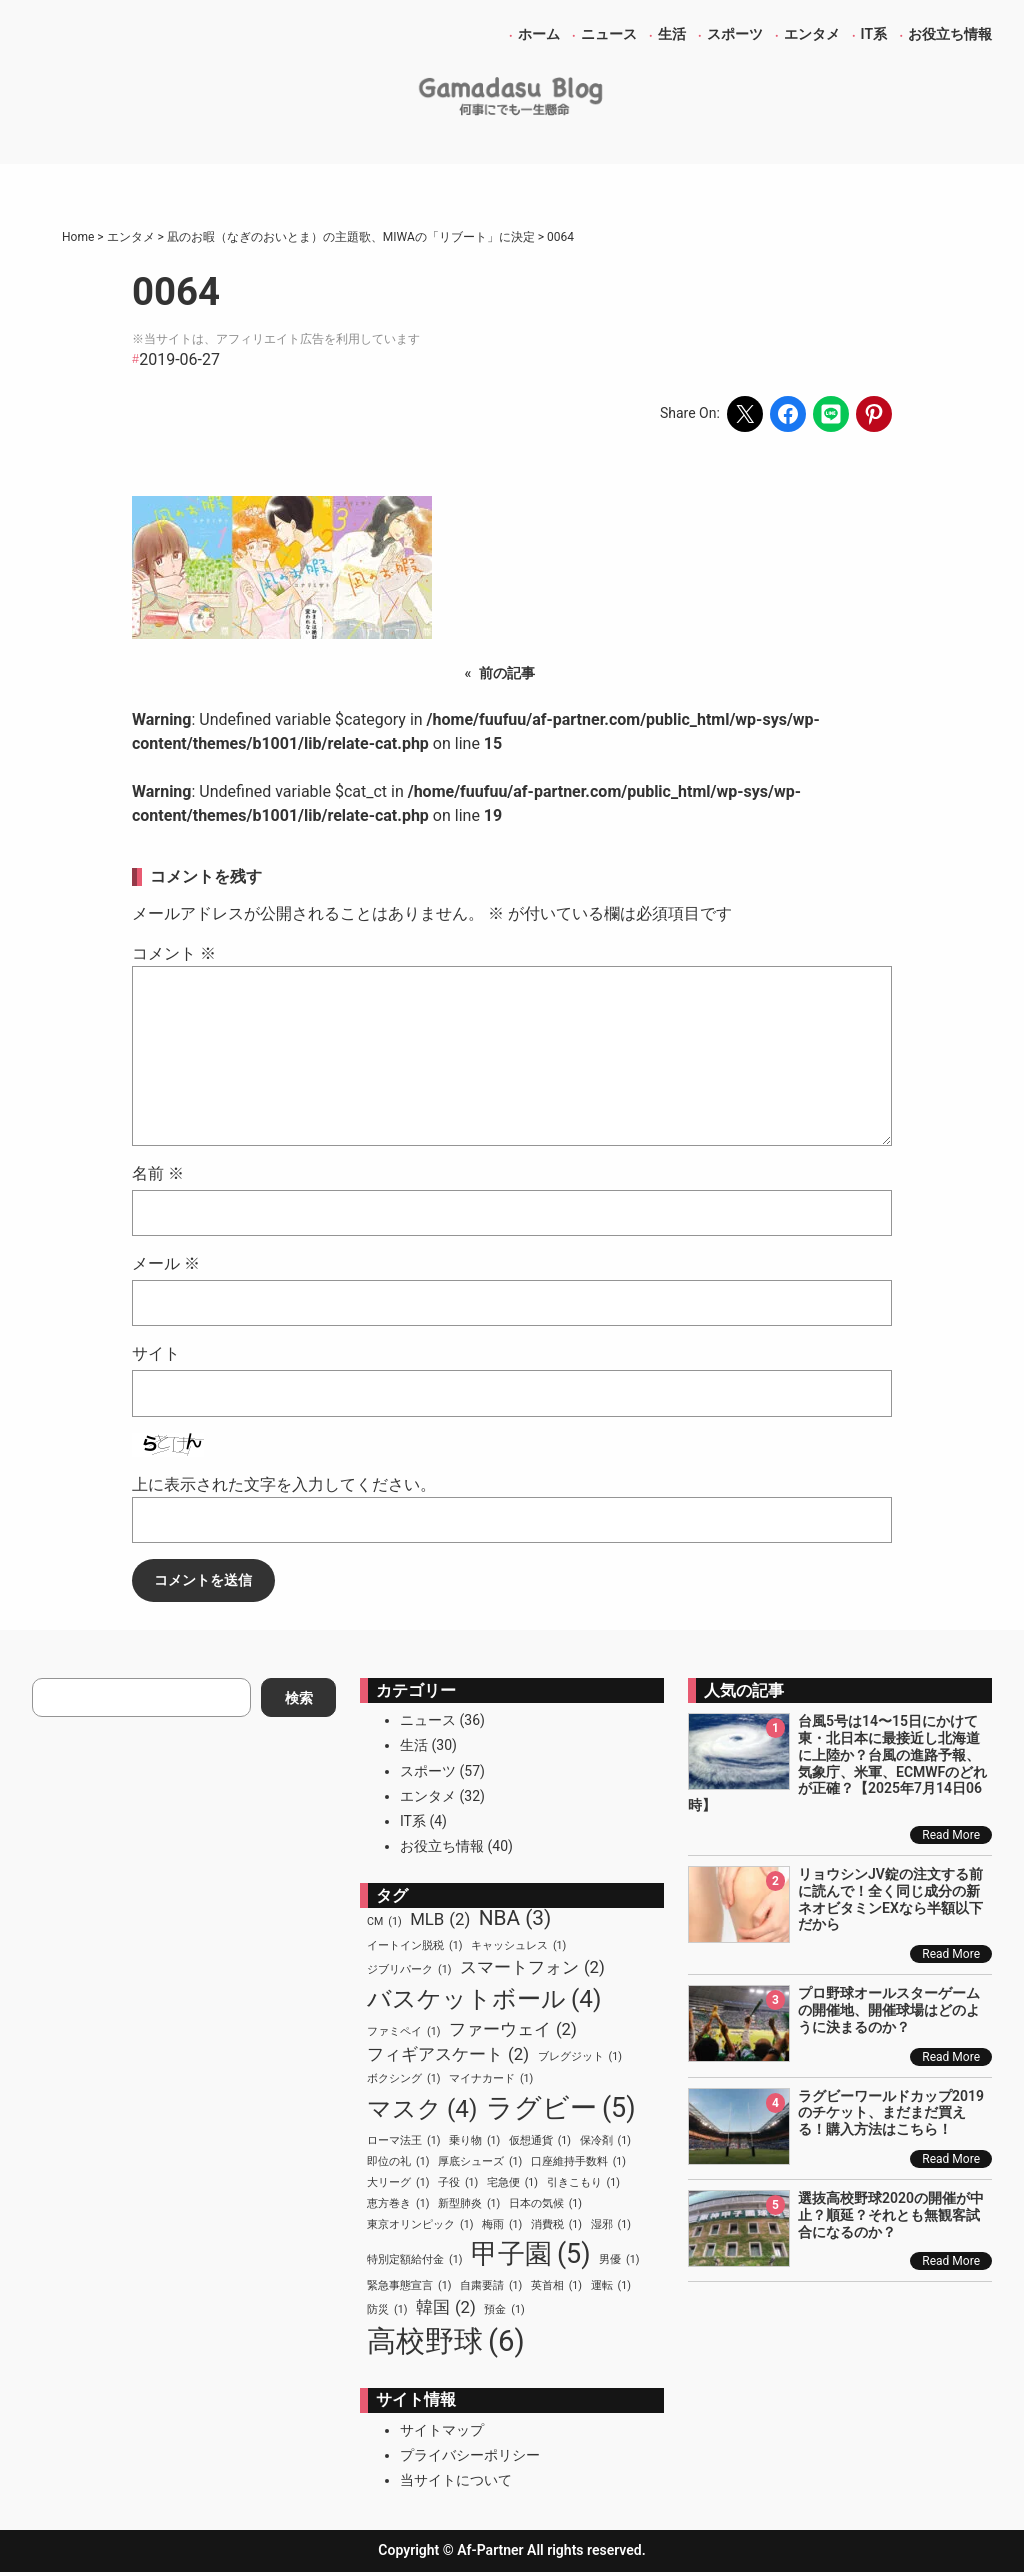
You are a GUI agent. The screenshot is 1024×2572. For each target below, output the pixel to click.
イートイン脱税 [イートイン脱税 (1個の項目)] (414, 1946)
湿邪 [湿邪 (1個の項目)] (611, 2225)
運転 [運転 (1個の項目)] (611, 2286)
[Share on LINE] (831, 414)
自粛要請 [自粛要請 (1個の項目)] (491, 2286)
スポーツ (428, 1771)
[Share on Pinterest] (874, 414)
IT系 (413, 1821)
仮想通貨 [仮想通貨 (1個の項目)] (540, 2141)
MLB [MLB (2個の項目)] (440, 1919)
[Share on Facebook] (788, 414)
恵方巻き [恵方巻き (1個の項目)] (398, 2204)
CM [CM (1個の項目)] (384, 1922)
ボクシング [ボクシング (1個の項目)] (403, 2079)
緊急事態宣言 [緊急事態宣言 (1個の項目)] (409, 2286)
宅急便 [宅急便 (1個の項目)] (512, 2183)
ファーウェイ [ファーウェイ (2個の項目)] (513, 2029)
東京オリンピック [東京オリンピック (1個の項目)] (420, 2225)
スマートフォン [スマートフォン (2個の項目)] (532, 1967)
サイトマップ (442, 2430)
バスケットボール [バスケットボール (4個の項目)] (484, 1999)
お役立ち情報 (442, 1846)
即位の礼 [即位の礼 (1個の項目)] (398, 2162)
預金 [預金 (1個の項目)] (504, 2310)
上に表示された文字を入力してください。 (284, 1484)
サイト (156, 1353)
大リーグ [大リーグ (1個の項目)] (398, 2183)
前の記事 (507, 673)
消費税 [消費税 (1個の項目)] (556, 2225)
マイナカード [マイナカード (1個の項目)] (491, 2079)
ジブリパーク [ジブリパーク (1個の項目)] (409, 1970)
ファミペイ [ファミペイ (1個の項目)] (403, 2032)
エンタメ (428, 1796)
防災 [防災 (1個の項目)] (387, 2310)
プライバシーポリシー (470, 2455)
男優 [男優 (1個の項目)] (619, 2260)
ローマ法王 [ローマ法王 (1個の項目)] (403, 2141)
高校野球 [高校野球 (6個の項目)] (446, 2342)
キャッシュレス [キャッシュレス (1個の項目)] (518, 1946)
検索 (299, 1698)
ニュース (428, 1720)
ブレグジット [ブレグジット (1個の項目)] (580, 2057)
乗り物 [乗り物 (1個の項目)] (474, 2141)
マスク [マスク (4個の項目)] (422, 2109)
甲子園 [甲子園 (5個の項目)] (531, 2254)
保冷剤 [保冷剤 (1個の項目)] (605, 2141)
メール (166, 1263)
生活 (414, 1745)
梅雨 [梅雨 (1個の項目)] (502, 2225)
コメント (174, 953)
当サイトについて (456, 2480)
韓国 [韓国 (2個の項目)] (446, 2307)
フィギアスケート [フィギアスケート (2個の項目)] (448, 2054)
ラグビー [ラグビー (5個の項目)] (561, 2108)
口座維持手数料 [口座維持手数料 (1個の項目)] (578, 2162)
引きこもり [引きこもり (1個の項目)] (583, 2183)
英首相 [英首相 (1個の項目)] (556, 2286)
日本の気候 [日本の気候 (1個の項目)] (545, 2204)
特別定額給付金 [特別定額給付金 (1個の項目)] (414, 2260)
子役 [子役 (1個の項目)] (458, 2183)
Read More (951, 1835)
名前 (158, 1173)
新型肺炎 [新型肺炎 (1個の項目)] (469, 2204)
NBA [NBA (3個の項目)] (515, 1918)
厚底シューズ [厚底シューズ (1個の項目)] (480, 2162)
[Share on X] (745, 414)
